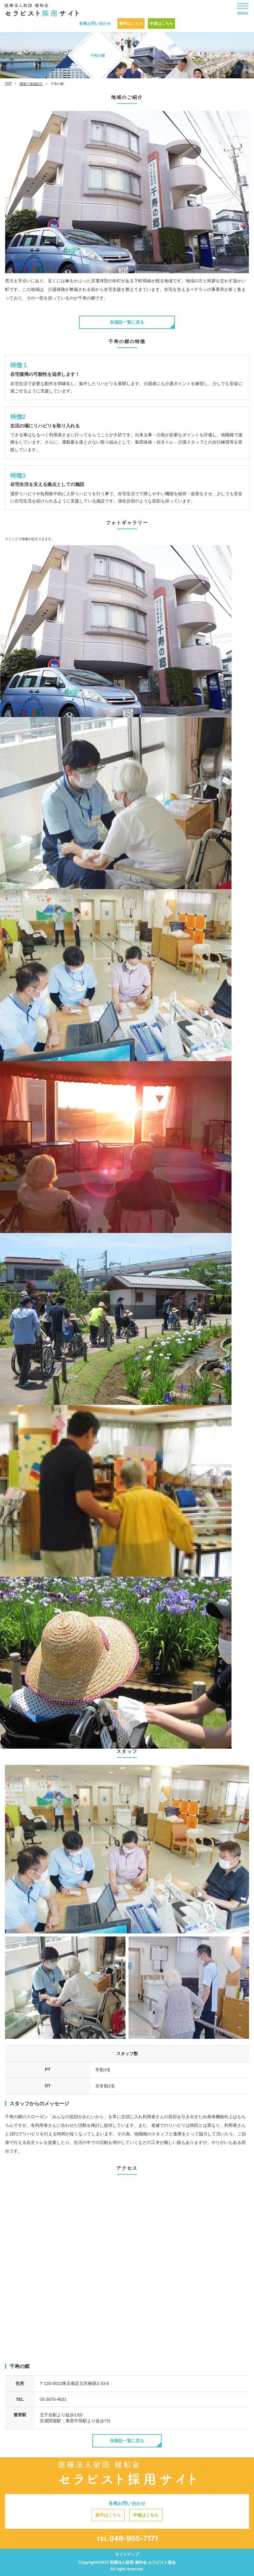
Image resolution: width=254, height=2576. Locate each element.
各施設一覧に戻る (127, 322)
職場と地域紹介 (31, 84)
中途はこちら (161, 23)
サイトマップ (127, 2554)
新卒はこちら (131, 23)
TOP (8, 83)
